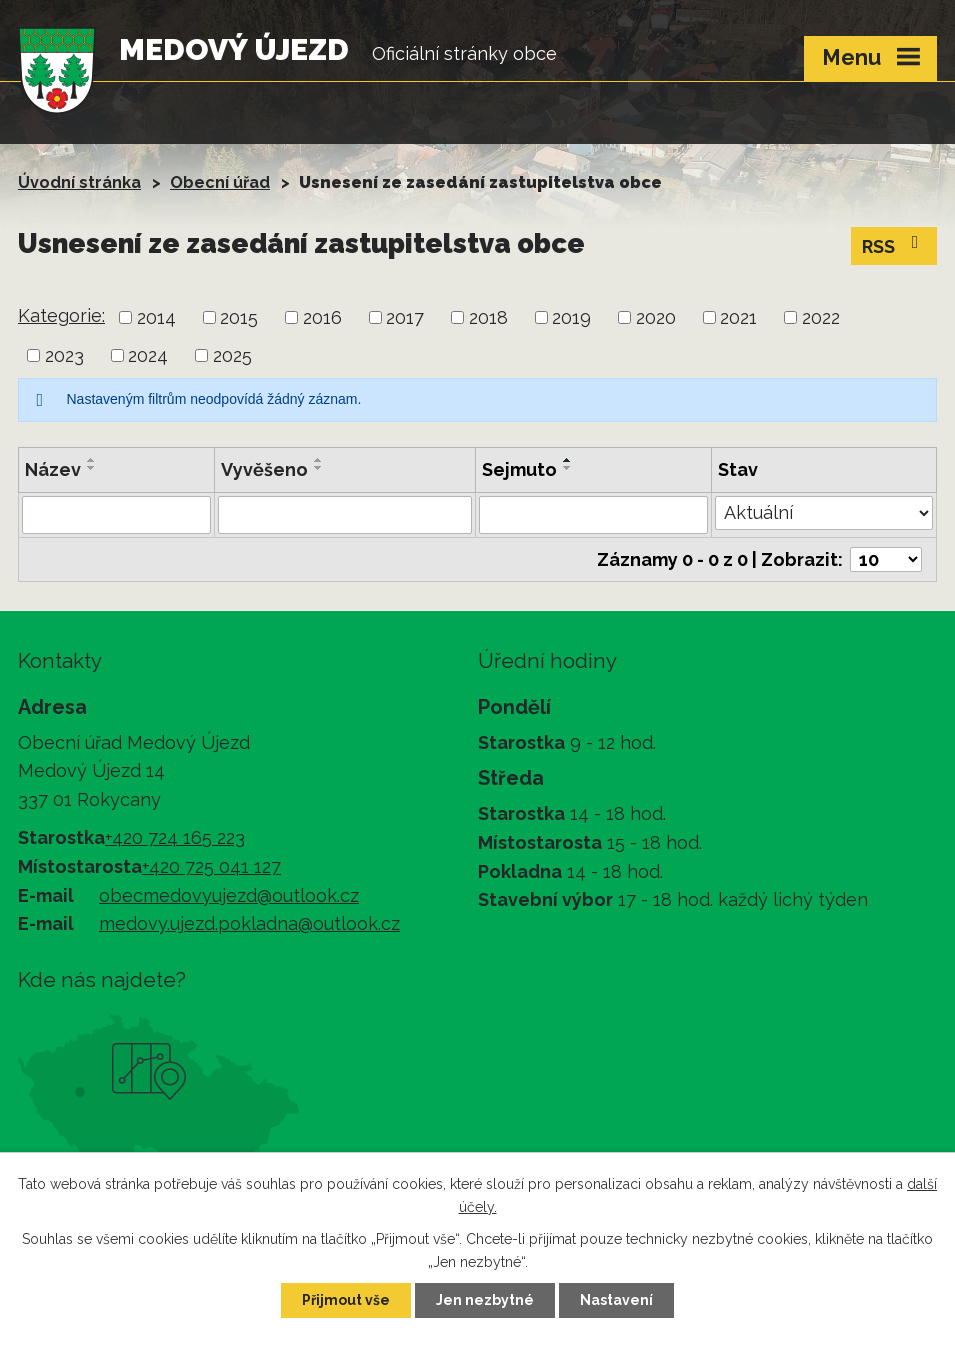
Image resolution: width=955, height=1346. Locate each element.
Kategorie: (61, 315)
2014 (156, 317)
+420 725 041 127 (211, 866)
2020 (656, 317)
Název (53, 469)
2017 (405, 317)
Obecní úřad (220, 182)
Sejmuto (519, 469)
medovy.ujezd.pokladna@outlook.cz (249, 923)
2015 (239, 317)
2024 (148, 355)
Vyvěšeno (264, 469)
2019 (571, 317)
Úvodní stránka (79, 182)
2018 (488, 317)
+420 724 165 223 (175, 837)
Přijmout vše (346, 1300)
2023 (64, 355)
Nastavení (616, 1300)
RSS (894, 245)
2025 (232, 355)
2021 (738, 317)
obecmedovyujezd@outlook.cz (229, 895)
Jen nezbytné (485, 1300)
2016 (322, 317)
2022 (821, 317)
